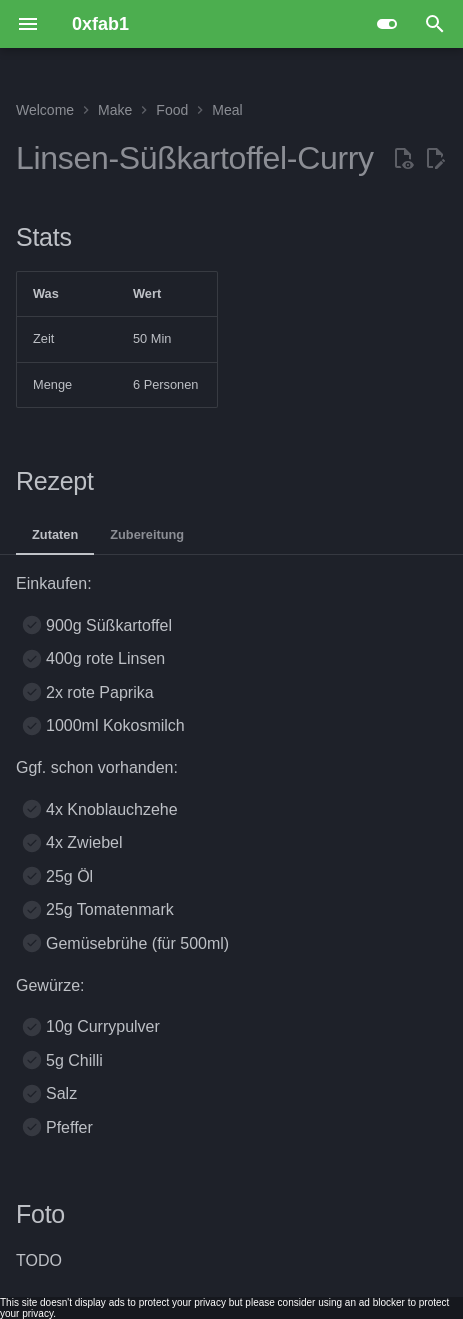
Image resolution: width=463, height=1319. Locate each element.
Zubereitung (147, 534)
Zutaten (55, 534)
